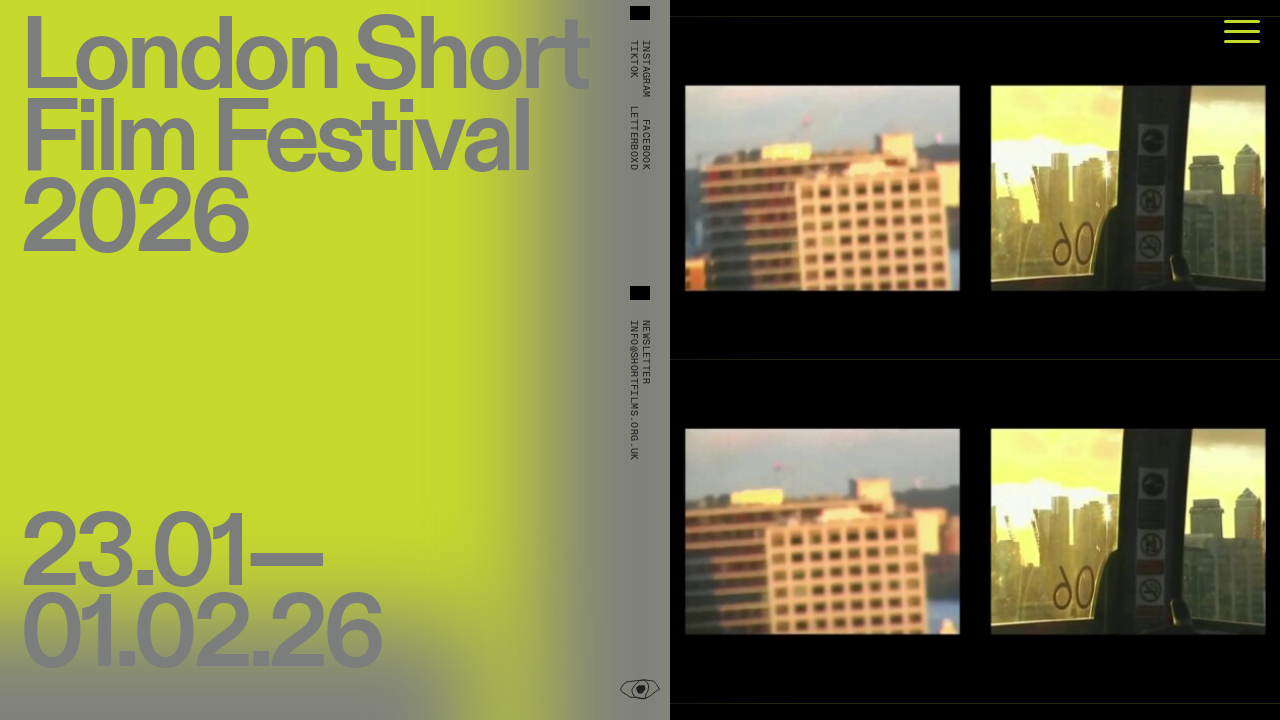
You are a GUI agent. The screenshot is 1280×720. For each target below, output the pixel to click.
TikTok (634, 59)
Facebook (646, 144)
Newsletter (646, 352)
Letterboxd (634, 138)
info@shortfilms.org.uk (634, 390)
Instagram (646, 69)
